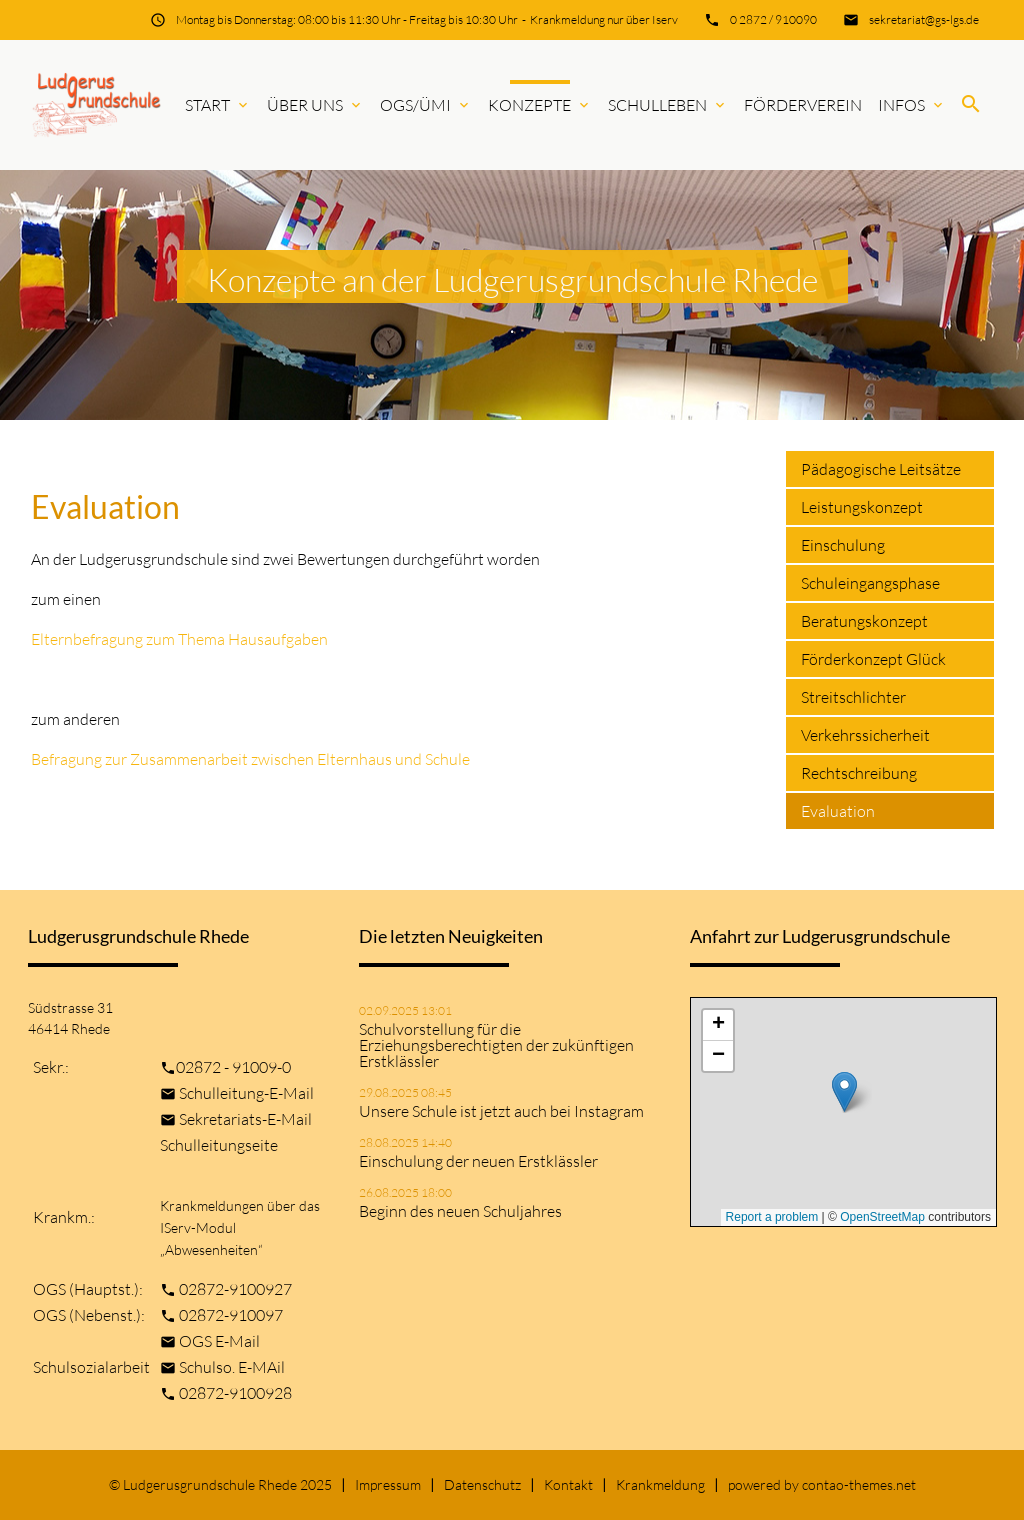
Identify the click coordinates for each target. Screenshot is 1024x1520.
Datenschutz (482, 1484)
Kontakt (568, 1484)
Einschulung (843, 545)
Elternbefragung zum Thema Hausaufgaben (179, 639)
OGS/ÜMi (426, 105)
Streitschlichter (853, 697)
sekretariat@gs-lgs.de (924, 19)
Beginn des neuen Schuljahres (460, 1211)
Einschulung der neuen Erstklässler (478, 1161)
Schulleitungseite (219, 1145)
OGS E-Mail (219, 1341)
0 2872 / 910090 (773, 19)
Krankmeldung (660, 1484)
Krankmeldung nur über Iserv (604, 19)
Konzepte (540, 105)
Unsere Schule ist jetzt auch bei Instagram (501, 1111)
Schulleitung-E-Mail (246, 1093)
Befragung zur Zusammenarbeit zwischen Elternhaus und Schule (250, 759)
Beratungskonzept (864, 621)
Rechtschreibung (859, 773)
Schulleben (668, 105)
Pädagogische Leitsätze (881, 469)
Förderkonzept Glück (873, 659)
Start (218, 105)
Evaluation (838, 811)
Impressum (388, 1484)
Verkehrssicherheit (865, 735)
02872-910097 (231, 1315)
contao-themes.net (859, 1484)
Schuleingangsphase (870, 583)
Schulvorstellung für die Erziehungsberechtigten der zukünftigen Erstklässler (496, 1045)
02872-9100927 (235, 1289)
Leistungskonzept (862, 507)
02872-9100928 (235, 1393)
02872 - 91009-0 (233, 1067)
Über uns (315, 105)
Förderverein (803, 105)
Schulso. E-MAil (232, 1367)
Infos (912, 105)
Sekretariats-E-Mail (245, 1119)
